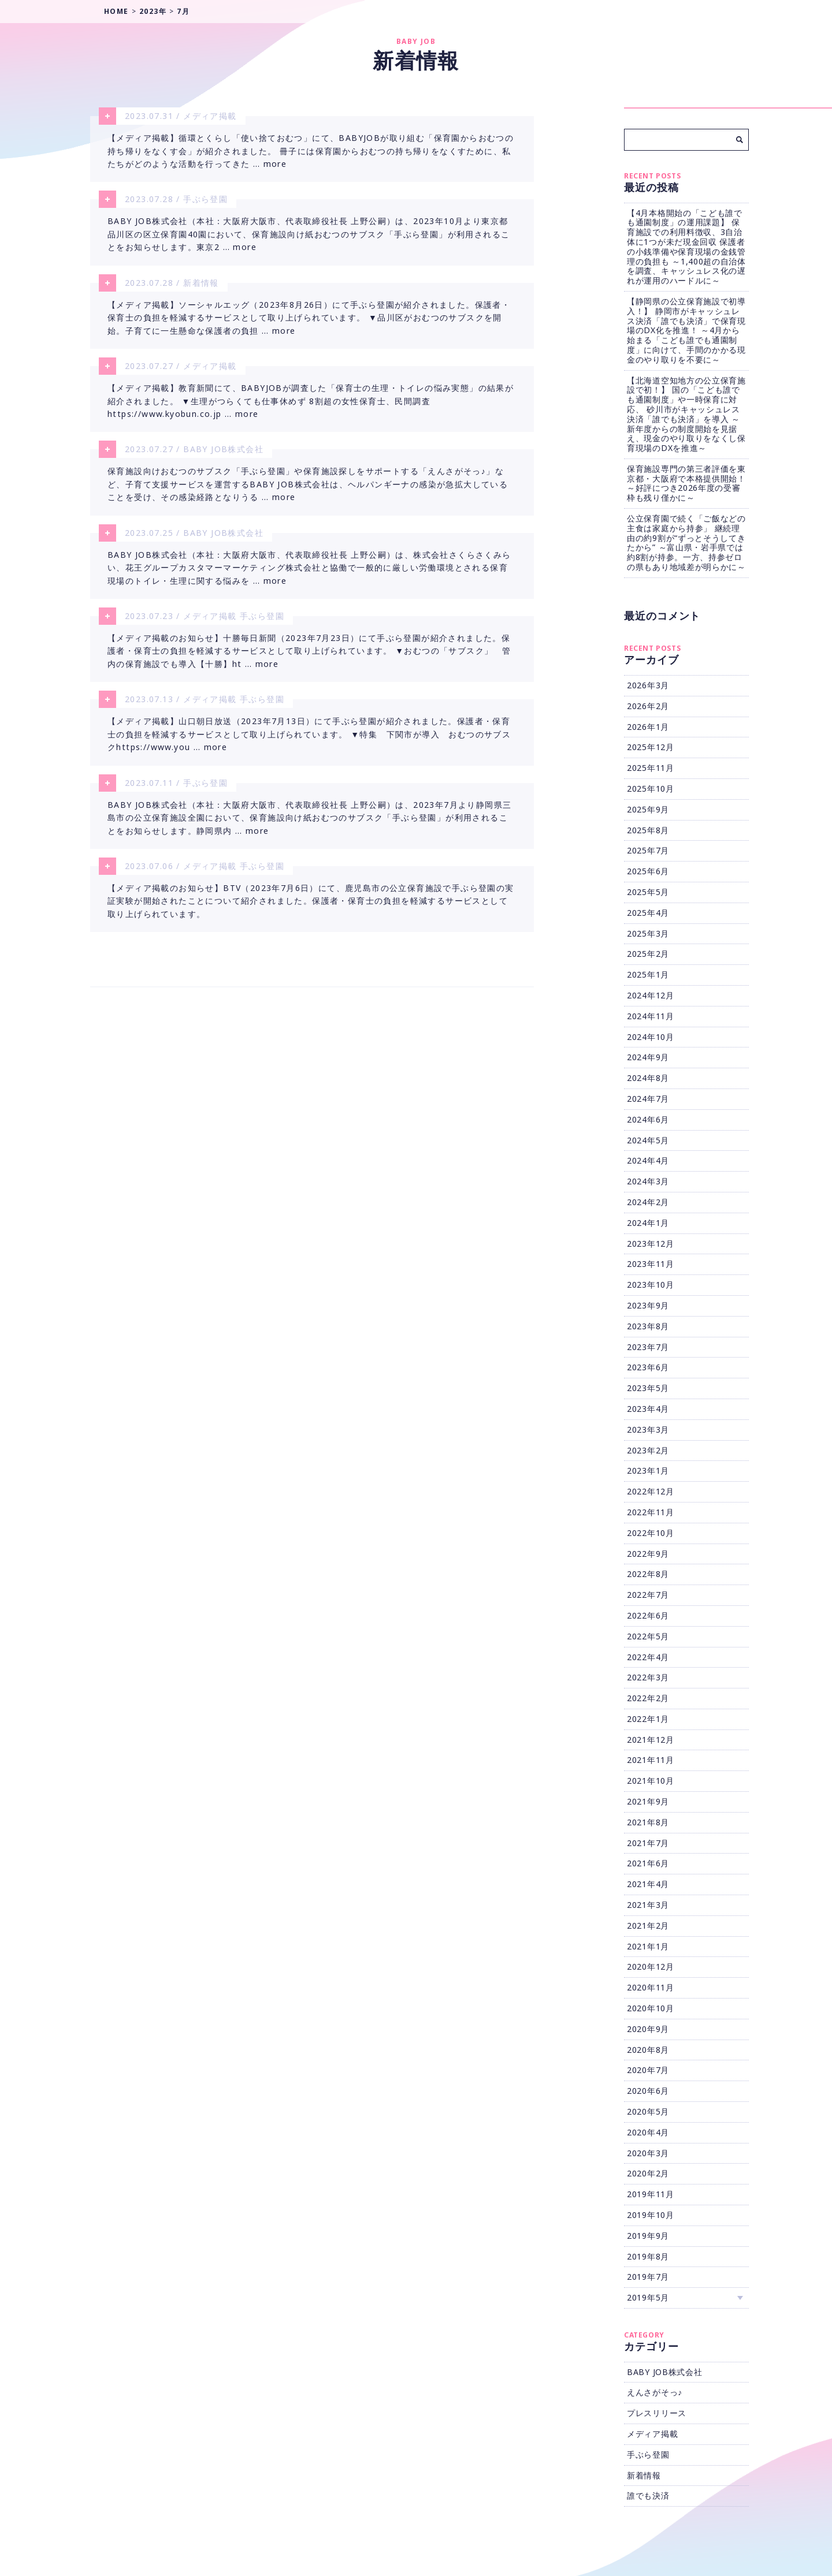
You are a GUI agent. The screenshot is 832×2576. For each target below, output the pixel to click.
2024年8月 (648, 1077)
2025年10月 (650, 788)
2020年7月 (648, 2069)
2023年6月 (648, 1367)
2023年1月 (648, 1470)
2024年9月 (648, 1057)
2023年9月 (648, 1305)
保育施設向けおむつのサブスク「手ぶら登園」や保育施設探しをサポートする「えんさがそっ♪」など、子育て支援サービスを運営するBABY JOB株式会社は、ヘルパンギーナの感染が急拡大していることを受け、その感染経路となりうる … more (307, 492)
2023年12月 (650, 1243)
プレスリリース (656, 2412)
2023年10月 (650, 1284)
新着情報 (201, 285)
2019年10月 (650, 2214)
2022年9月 (648, 1553)
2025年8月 (648, 830)
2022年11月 (650, 1512)
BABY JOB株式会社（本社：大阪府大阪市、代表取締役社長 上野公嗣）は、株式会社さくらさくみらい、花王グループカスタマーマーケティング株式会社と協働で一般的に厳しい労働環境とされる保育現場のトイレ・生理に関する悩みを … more (309, 577)
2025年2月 (648, 953)
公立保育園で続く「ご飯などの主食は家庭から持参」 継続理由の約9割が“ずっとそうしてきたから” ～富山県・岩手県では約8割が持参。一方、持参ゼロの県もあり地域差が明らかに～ (686, 542)
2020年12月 (650, 1966)
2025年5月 (648, 891)
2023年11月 (650, 1263)
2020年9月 (648, 2028)
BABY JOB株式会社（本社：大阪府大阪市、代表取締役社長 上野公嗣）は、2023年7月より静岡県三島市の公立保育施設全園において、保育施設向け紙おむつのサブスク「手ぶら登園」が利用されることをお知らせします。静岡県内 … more (309, 832)
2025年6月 (648, 871)
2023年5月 (648, 1387)
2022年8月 (648, 1573)
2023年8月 (648, 1326)
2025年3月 (648, 933)
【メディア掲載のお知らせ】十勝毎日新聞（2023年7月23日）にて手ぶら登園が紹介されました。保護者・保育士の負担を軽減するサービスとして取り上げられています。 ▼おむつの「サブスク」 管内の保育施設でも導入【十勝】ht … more (309, 662)
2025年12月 (650, 746)
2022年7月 (648, 1594)
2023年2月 (648, 1450)
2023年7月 (648, 1346)
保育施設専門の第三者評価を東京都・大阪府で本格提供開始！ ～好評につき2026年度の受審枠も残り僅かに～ (686, 483)
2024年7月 (648, 1098)
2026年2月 (648, 705)
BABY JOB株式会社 (223, 455)
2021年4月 (648, 1883)
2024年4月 (648, 1160)
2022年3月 (648, 1677)
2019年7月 (648, 2276)
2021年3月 (648, 1904)
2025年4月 (648, 912)
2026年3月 (648, 685)
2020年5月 (648, 2111)
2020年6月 (648, 2090)
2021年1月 (648, 1946)
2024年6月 (648, 1119)
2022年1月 (648, 1718)
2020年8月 (648, 2049)
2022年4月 (648, 1657)
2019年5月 (648, 2297)
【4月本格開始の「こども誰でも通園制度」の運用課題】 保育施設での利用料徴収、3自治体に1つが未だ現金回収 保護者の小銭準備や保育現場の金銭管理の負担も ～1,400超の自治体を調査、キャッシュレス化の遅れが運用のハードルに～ (686, 246)
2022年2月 (648, 1698)
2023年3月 (648, 1429)
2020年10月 (650, 2008)
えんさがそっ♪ (654, 2392)
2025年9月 (648, 809)
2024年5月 (648, 1140)
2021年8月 (648, 1822)
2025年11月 (650, 767)
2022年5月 (648, 1636)
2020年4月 (648, 2132)
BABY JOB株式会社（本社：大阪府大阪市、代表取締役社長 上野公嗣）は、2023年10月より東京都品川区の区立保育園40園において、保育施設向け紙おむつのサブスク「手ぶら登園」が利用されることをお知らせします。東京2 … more (308, 237)
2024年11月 (650, 1016)
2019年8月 (648, 2256)
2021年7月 (648, 1842)
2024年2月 (648, 1201)
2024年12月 (650, 995)
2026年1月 (648, 726)
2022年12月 (650, 1491)
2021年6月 (648, 1863)
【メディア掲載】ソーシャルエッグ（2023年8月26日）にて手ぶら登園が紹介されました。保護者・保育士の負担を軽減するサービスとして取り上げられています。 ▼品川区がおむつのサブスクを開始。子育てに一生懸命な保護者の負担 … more (308, 322)
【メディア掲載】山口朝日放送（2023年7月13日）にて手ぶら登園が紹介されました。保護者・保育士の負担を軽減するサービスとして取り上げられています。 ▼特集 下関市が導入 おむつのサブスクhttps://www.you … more (309, 747)
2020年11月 (650, 1987)
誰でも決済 (648, 2495)
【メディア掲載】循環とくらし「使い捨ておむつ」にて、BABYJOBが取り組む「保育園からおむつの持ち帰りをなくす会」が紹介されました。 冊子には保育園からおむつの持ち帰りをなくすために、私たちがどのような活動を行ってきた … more (310, 152)
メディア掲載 (209, 115)
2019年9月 (648, 2235)
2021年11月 (650, 1759)
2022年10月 (650, 1532)
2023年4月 (648, 1408)
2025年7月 (648, 850)
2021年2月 (648, 1925)
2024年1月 (648, 1222)
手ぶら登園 (205, 200)
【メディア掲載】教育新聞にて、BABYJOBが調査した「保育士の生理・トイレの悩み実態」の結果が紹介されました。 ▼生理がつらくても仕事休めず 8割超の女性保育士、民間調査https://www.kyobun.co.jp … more (310, 407)
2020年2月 (648, 2173)
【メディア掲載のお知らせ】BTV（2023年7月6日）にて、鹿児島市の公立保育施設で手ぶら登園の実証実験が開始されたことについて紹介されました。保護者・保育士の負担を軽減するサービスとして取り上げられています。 (310, 917)
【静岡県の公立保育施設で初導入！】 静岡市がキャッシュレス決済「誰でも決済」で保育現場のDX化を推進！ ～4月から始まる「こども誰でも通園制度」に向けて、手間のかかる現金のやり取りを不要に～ (686, 330)
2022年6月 (648, 1615)
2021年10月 (650, 1780)
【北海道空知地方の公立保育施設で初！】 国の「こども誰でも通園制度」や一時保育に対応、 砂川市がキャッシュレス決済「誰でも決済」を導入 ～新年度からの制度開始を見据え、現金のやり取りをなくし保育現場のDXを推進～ (686, 414)
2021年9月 (648, 1801)
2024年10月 (650, 1036)
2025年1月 (648, 974)
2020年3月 (648, 2153)
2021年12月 (650, 1739)
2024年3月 (648, 1181)
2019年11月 (650, 2194)
